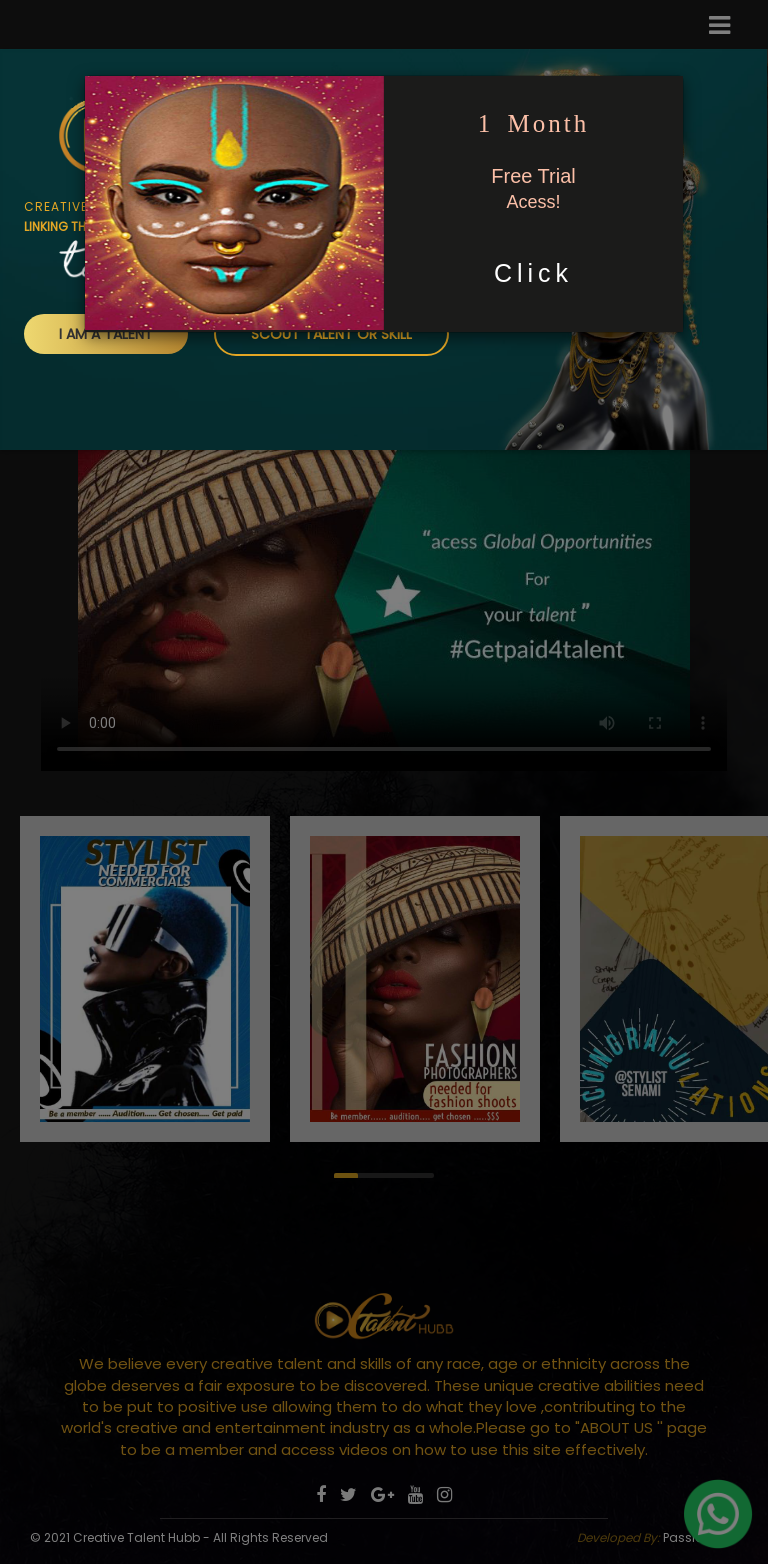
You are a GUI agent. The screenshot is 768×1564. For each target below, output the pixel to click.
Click (533, 273)
